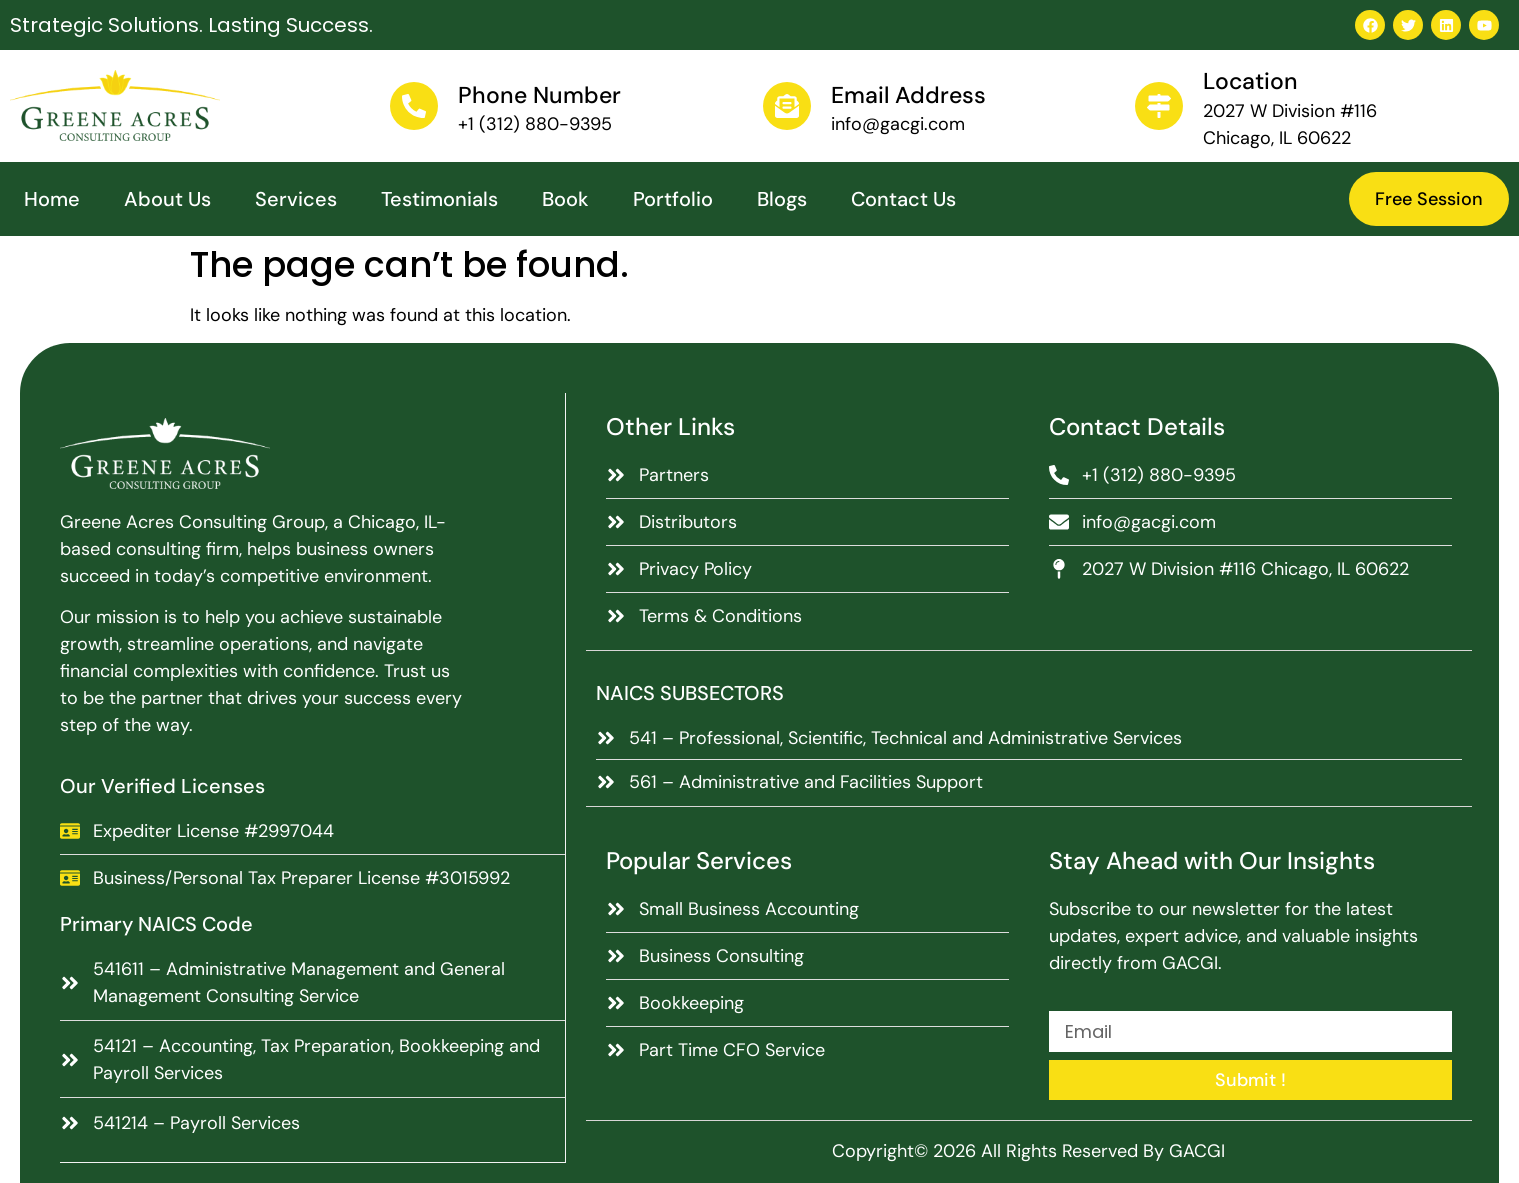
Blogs (782, 199)
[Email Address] (787, 106)
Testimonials (439, 199)
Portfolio (673, 199)
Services (296, 199)
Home (52, 199)
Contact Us (903, 199)
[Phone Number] (414, 106)
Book (565, 199)
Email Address (908, 95)
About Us (167, 199)
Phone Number (539, 95)
